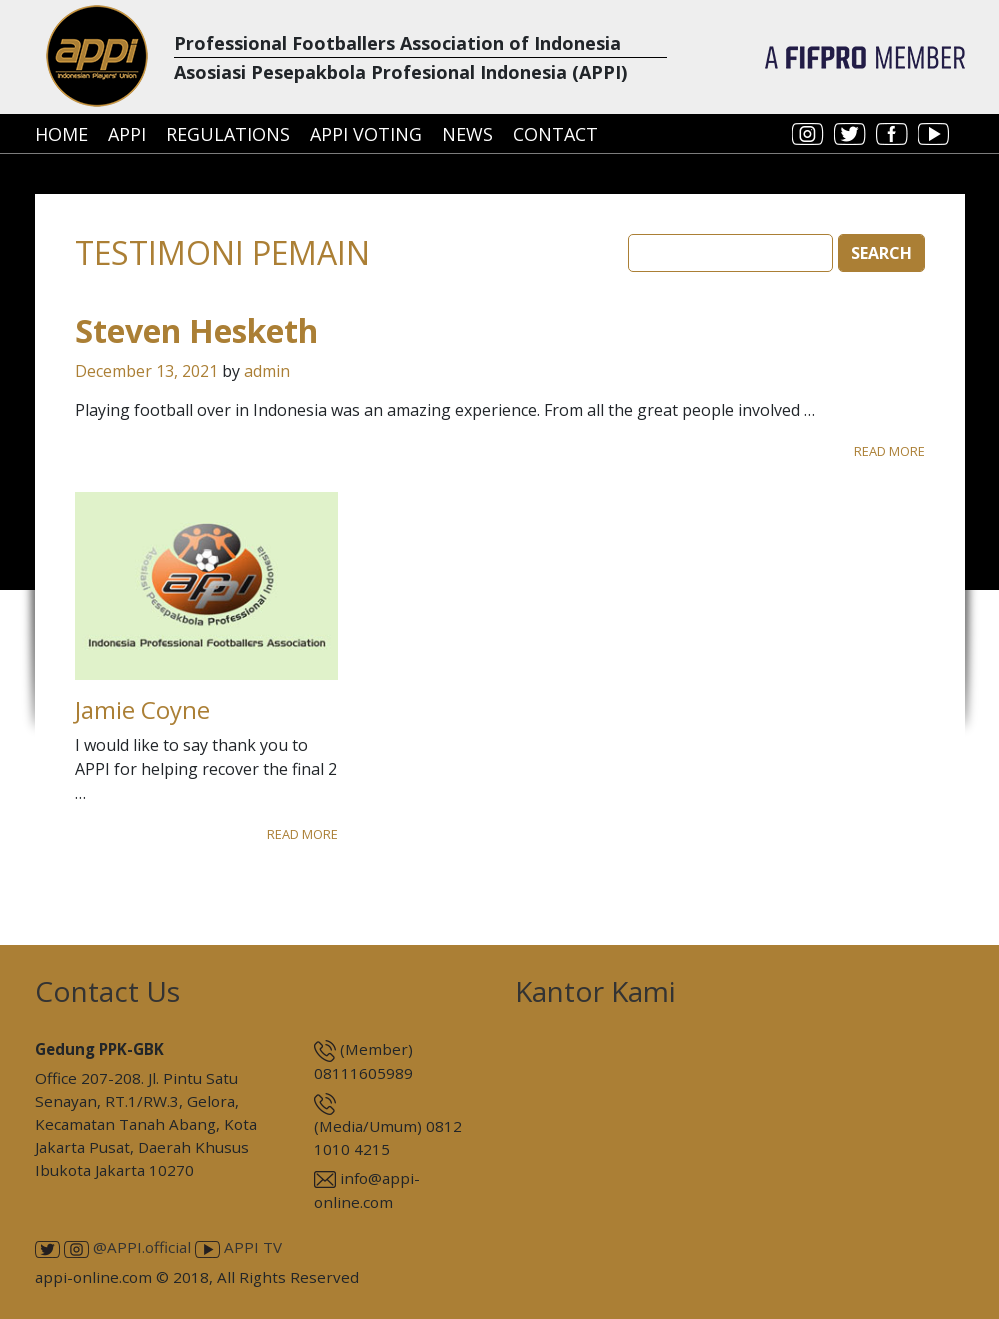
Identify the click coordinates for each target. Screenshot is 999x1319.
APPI (127, 134)
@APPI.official (127, 1247)
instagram (808, 134)
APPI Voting (366, 134)
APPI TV (238, 1247)
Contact (555, 134)
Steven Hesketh (196, 330)
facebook (892, 134)
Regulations (228, 134)
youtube (934, 134)
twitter (850, 134)
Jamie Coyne (142, 709)
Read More (889, 451)
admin (267, 371)
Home (61, 134)
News (467, 134)
